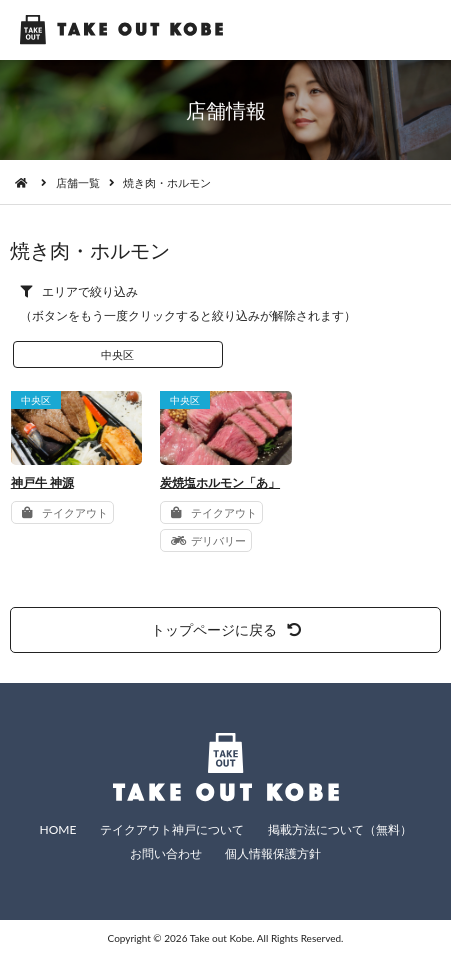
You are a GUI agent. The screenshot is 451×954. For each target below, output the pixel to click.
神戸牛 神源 (42, 482)
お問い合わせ (166, 853)
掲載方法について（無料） (340, 829)
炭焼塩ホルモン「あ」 (220, 482)
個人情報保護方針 (273, 853)
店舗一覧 (78, 182)
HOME (57, 829)
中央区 (117, 354)
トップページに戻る (226, 629)
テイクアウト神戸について (172, 829)
